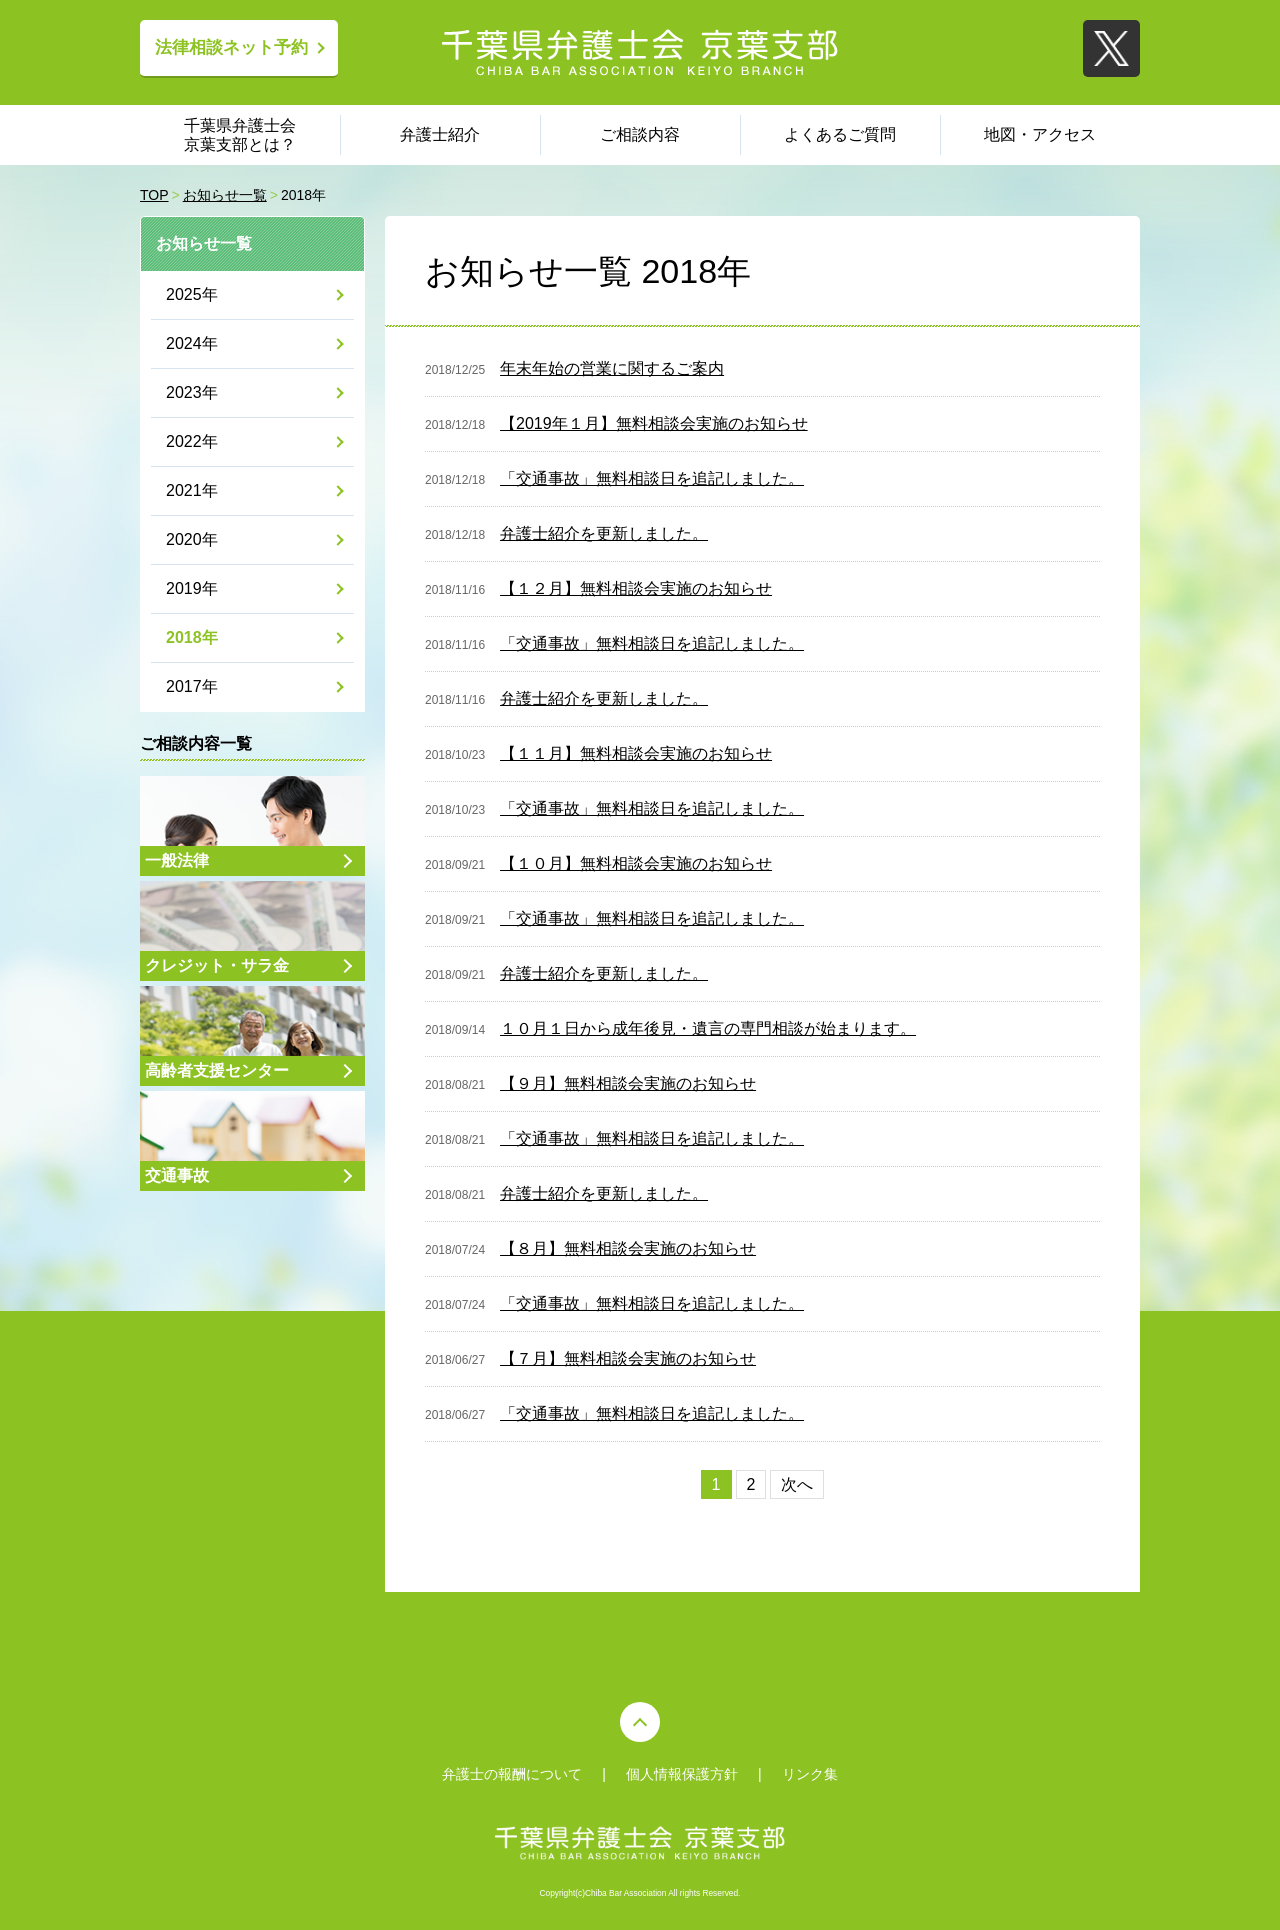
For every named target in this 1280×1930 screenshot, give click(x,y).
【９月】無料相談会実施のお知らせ (628, 1083)
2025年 (192, 294)
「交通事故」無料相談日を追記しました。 (652, 478)
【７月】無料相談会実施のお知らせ (628, 1358)
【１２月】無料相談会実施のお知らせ (636, 588)
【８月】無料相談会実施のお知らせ (628, 1248)
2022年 (192, 441)
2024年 (192, 343)
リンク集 (810, 1774)
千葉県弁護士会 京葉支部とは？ (240, 135)
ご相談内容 (640, 134)
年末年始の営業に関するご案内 (612, 368)
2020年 (192, 539)
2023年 (192, 392)
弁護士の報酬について (512, 1774)
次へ (797, 1484)
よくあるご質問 (840, 134)
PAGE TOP (640, 1722)
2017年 (192, 686)
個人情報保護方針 (682, 1774)
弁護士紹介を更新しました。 (604, 533)
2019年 (192, 588)
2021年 (192, 490)
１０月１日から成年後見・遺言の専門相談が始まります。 (708, 1028)
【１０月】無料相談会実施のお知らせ (636, 863)
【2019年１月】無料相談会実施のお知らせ (654, 423)
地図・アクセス (1040, 134)
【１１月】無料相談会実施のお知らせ (636, 753)
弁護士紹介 (440, 134)
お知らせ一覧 (204, 243)
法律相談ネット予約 (231, 47)
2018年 (192, 637)
